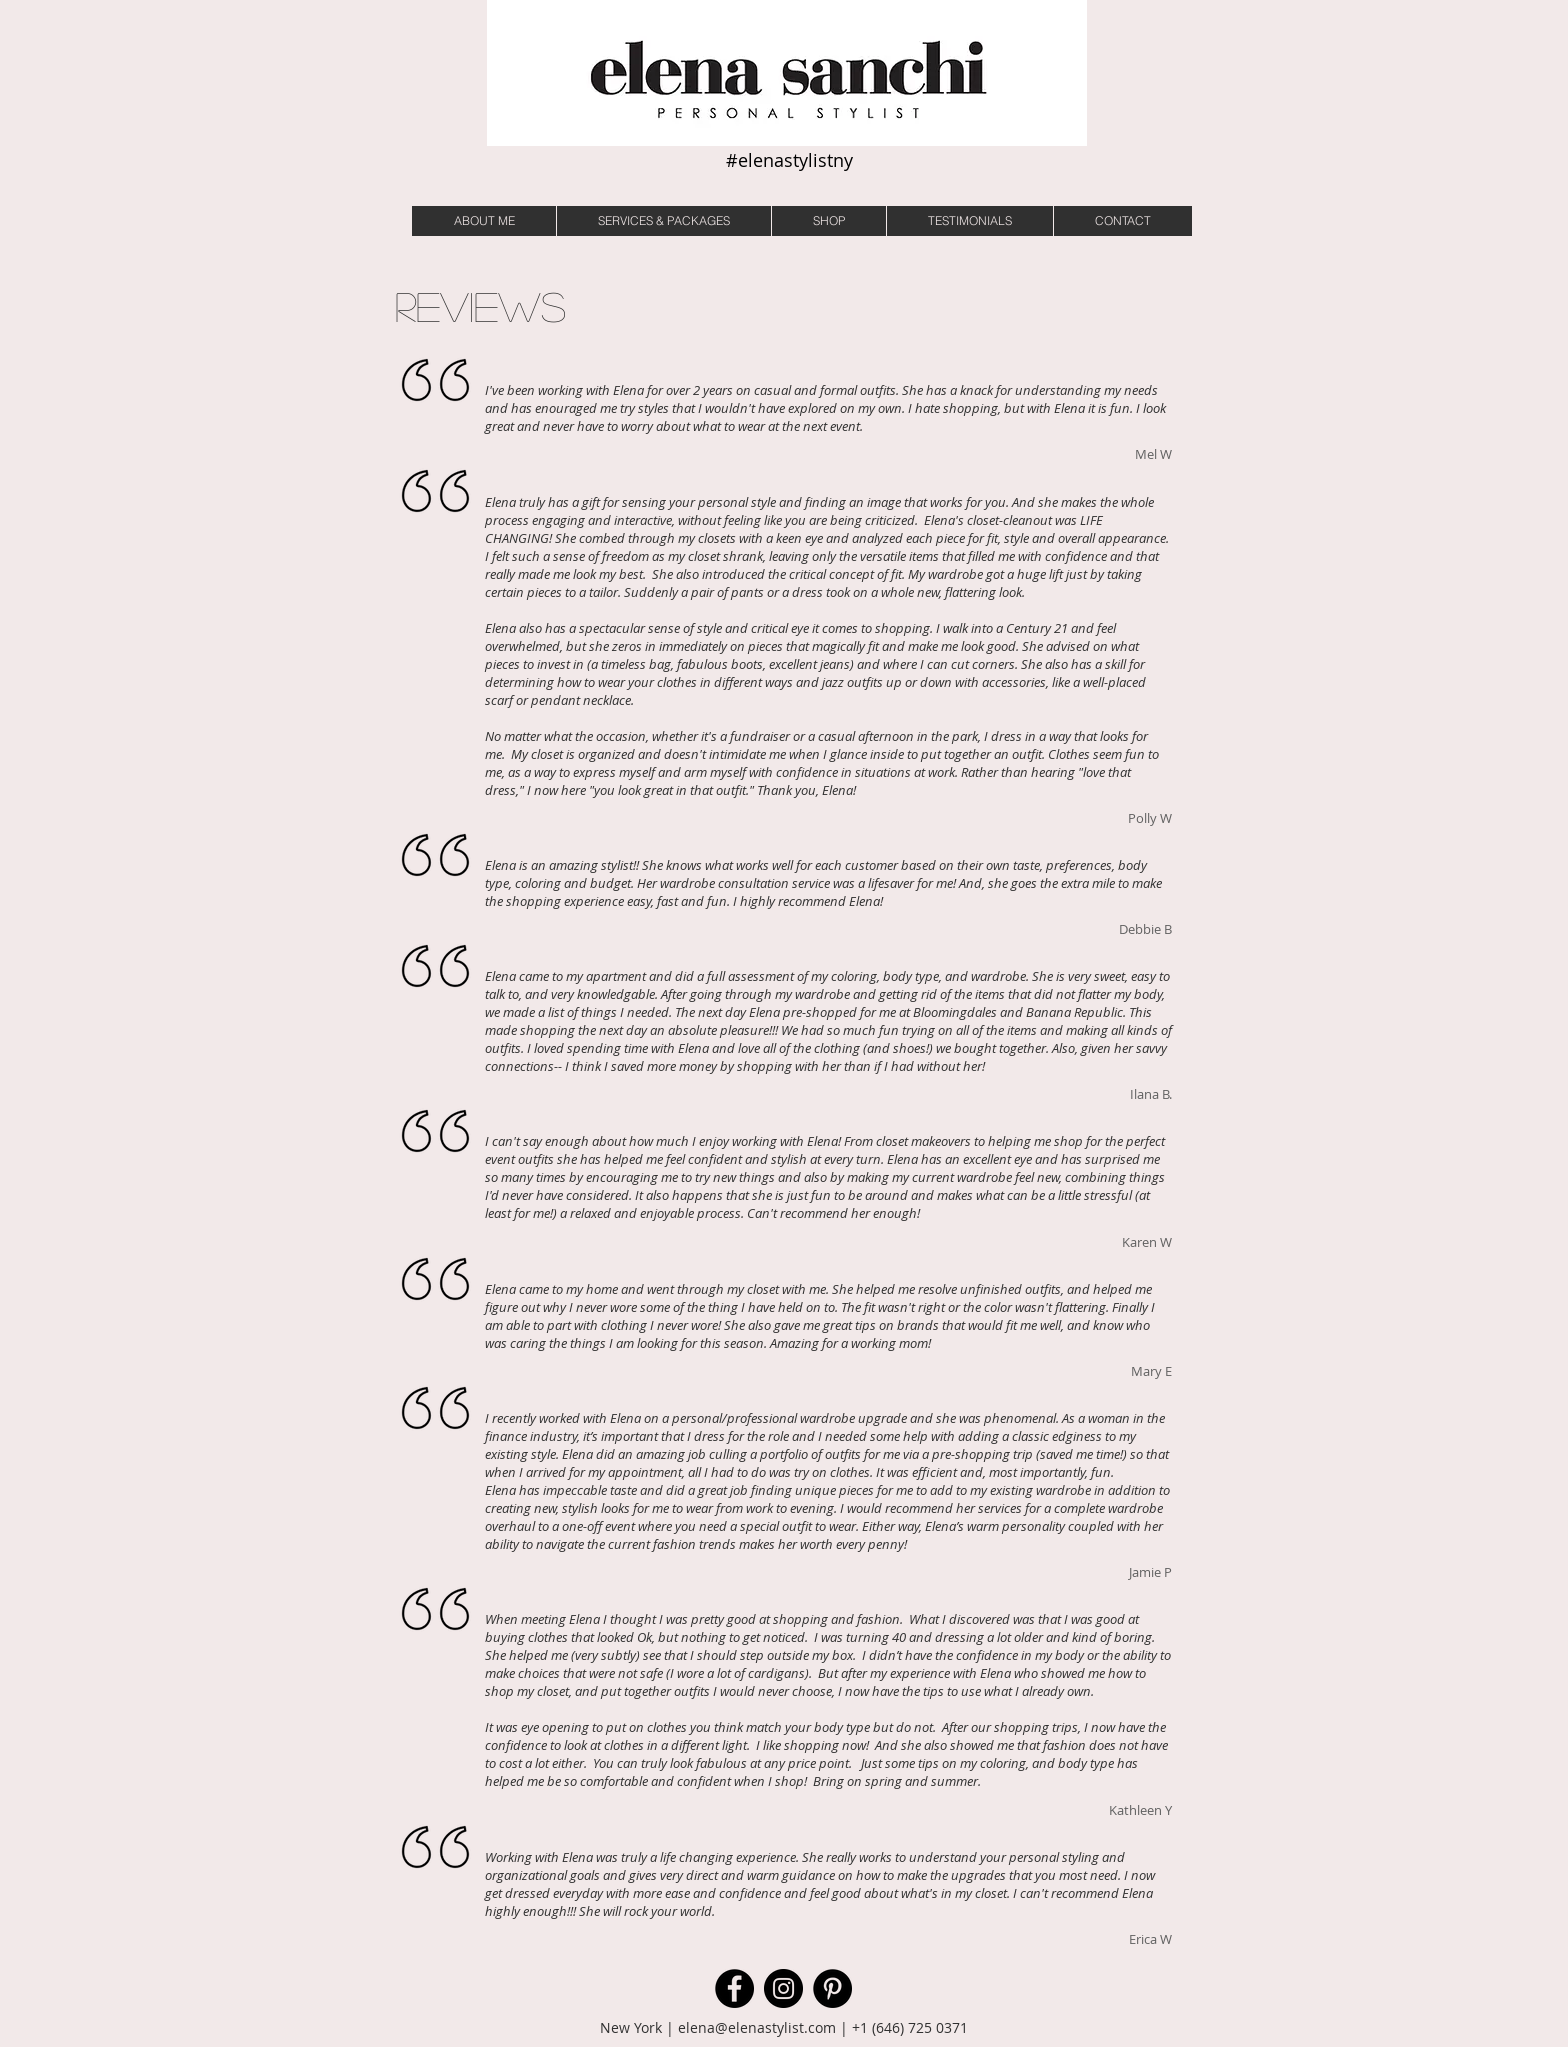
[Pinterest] (832, 1988)
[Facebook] (734, 1988)
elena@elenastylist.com (757, 2027)
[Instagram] (783, 1988)
